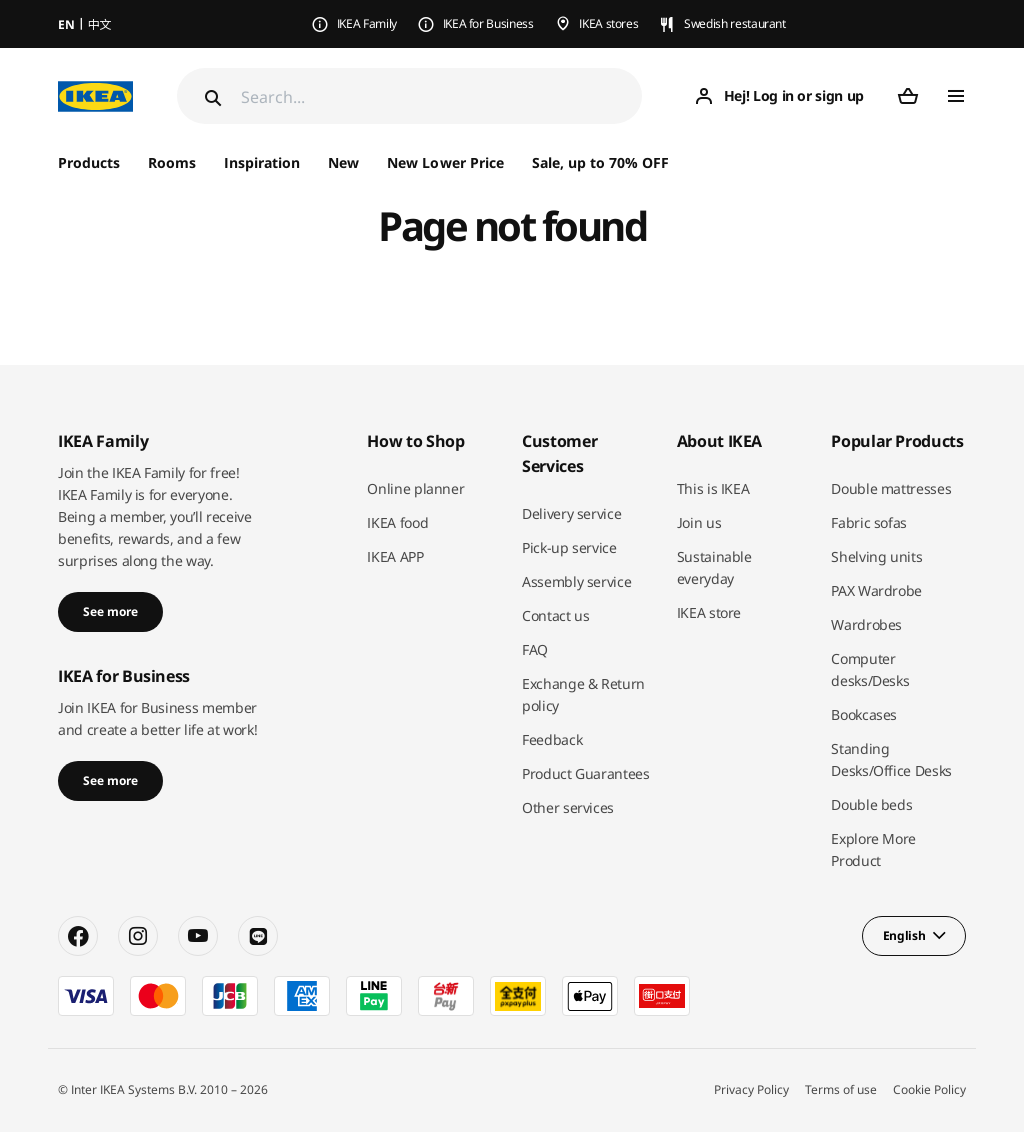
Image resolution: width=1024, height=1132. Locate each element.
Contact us (556, 615)
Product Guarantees (586, 773)
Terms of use (841, 1089)
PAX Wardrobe (876, 590)
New (343, 162)
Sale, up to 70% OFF (600, 162)
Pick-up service (569, 547)
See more (110, 611)
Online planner (415, 488)
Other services (568, 807)
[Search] (441, 96)
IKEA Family (367, 23)
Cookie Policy (929, 1089)
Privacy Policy (751, 1089)
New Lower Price (445, 162)
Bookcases (864, 714)
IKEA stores (608, 23)
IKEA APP (395, 556)
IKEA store (709, 612)
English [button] (904, 935)
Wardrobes (866, 624)
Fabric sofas (869, 522)
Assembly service (576, 581)
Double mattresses (891, 488)
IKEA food (397, 522)
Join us (699, 522)
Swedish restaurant (735, 23)
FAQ (535, 649)
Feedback (552, 739)
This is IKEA (713, 488)
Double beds (871, 804)
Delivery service (571, 513)
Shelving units (876, 556)
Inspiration (262, 162)
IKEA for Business (488, 23)
